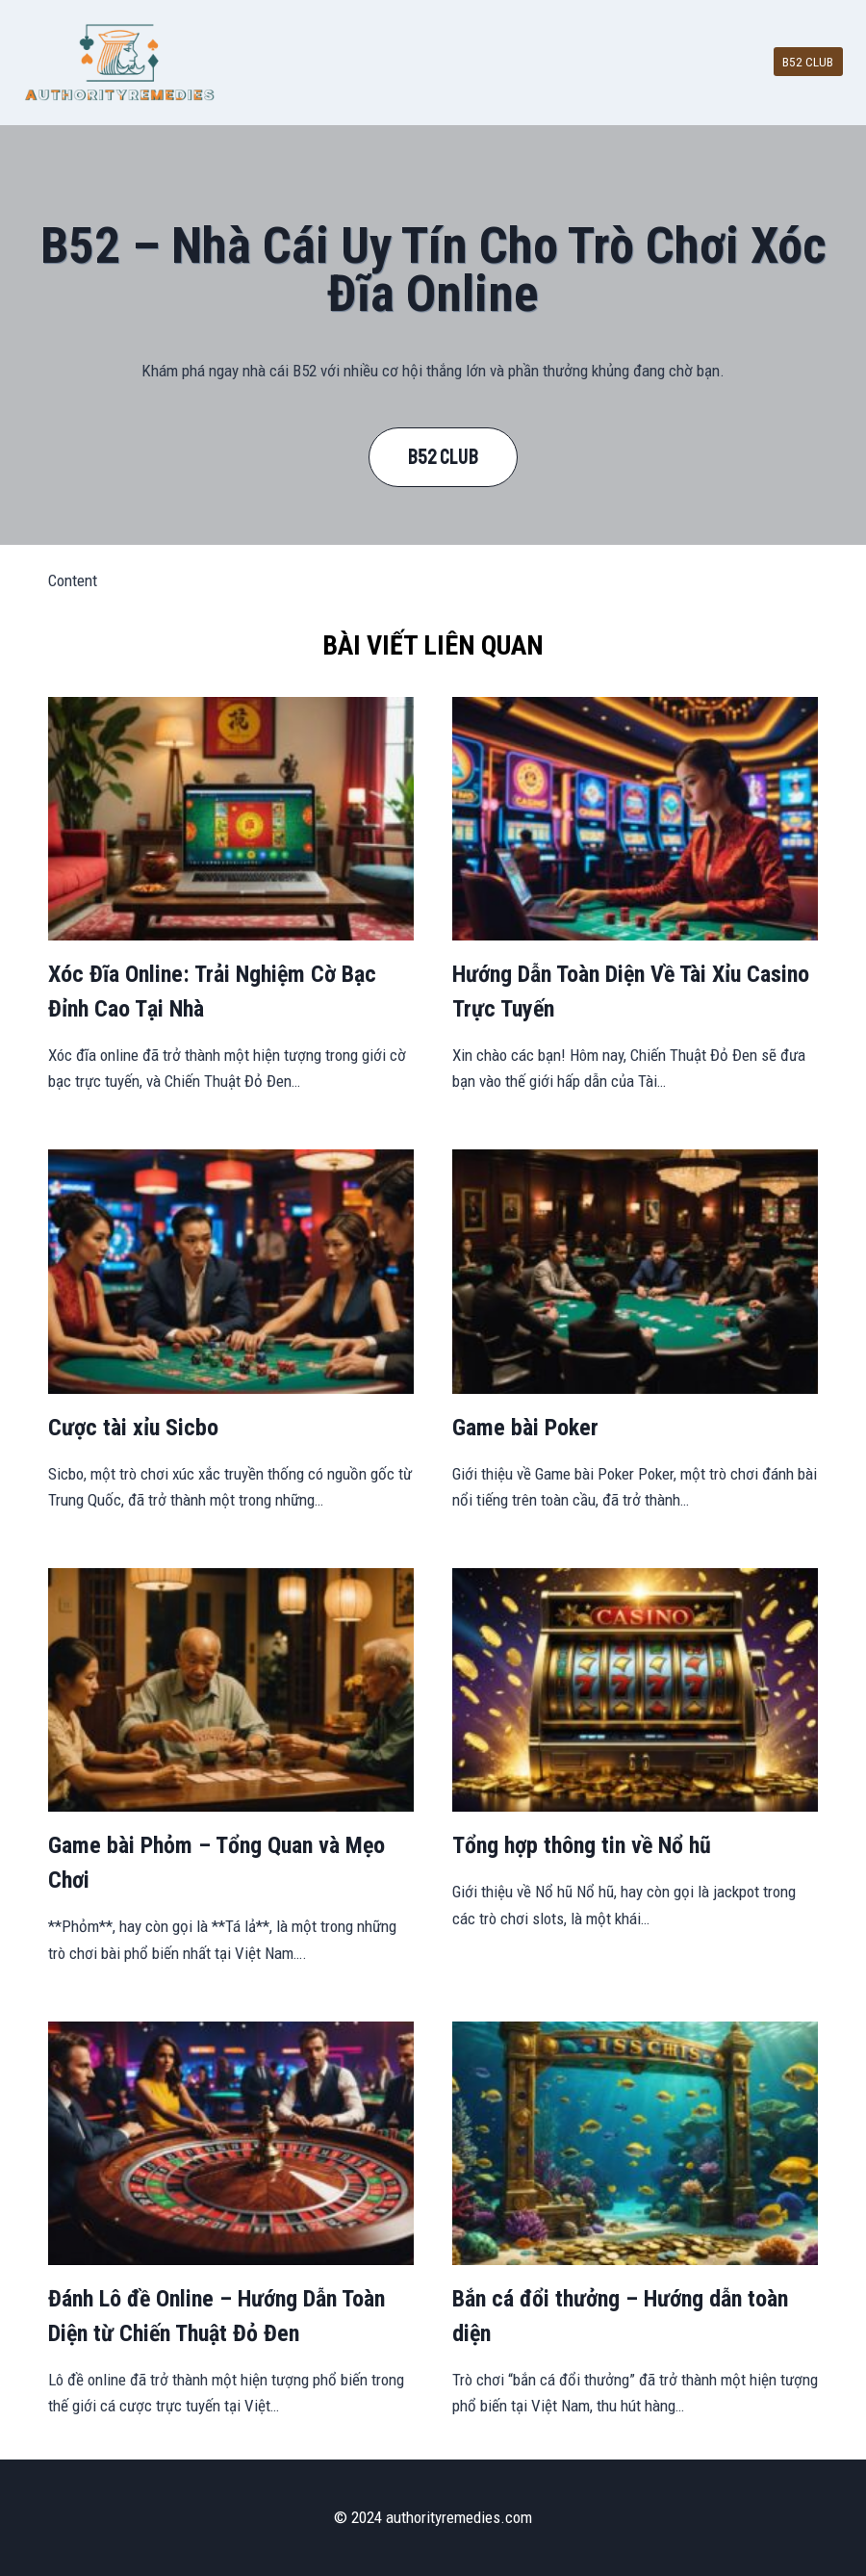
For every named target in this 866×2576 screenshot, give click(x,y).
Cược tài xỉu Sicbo (133, 1427)
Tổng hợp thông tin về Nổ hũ (581, 1845)
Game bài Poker (525, 1427)
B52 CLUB (807, 61)
